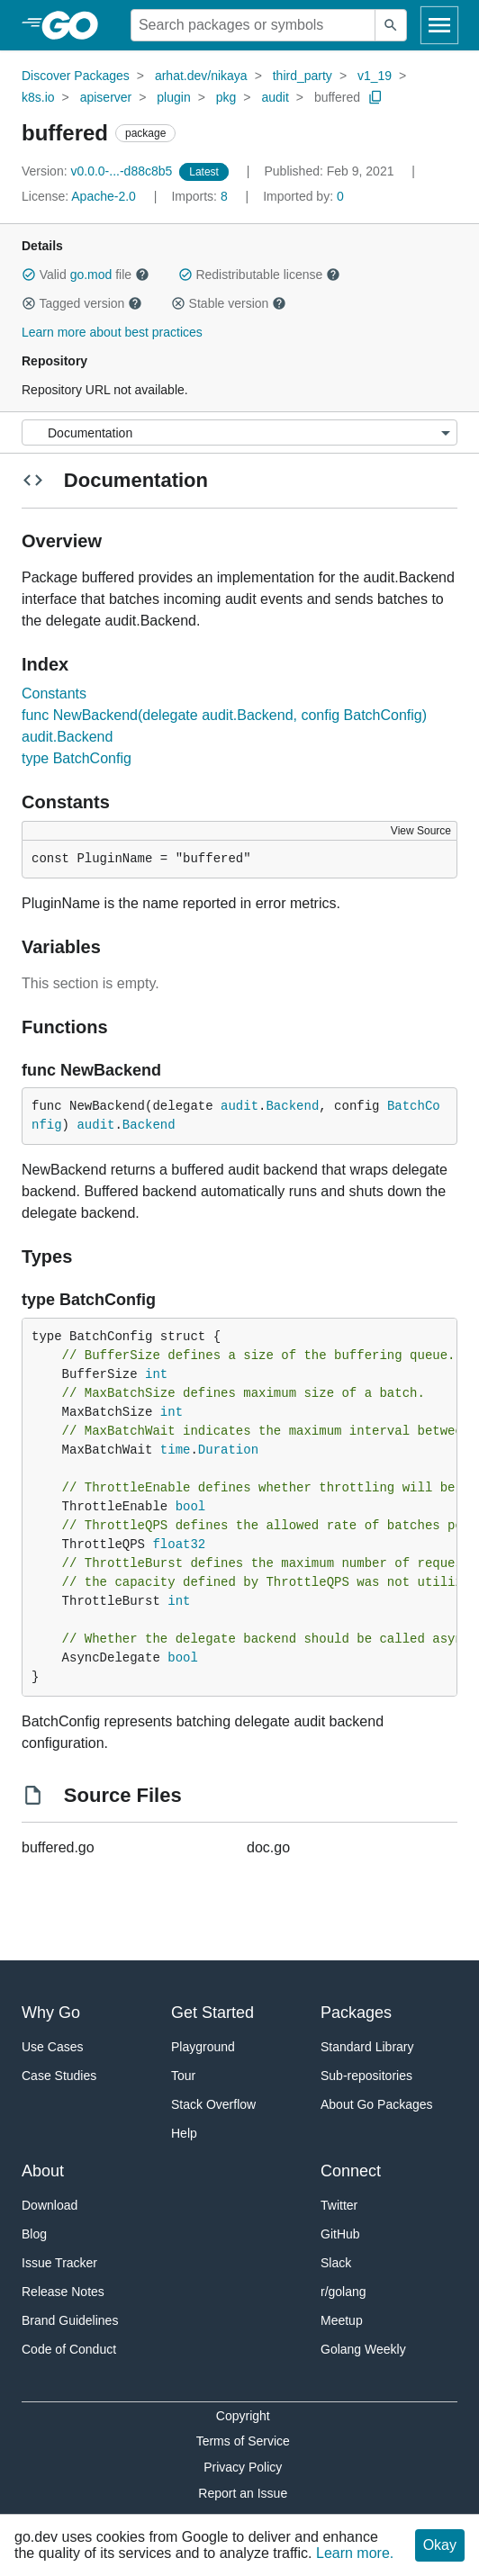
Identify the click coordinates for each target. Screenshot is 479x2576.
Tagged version (82, 303)
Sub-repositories (366, 2075)
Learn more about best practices (112, 332)
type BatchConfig (76, 758)
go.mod (91, 274)
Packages (356, 2013)
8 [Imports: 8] (200, 196)
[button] (29, 274)
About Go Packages (377, 2104)
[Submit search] (391, 25)
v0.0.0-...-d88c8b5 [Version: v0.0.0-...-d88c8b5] (99, 171)
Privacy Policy (242, 2467)
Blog (34, 2234)
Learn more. (354, 2553)
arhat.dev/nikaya (201, 75)
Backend (292, 1106)
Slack (336, 2263)
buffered (337, 97)
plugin (173, 97)
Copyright (243, 2416)
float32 (178, 1544)
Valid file (85, 274)
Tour (183, 2075)
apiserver (106, 97)
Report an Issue (242, 2493)
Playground (203, 2047)
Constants (54, 693)
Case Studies (59, 2075)
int (156, 1374)
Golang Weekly (363, 2349)
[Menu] (239, 432)
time (175, 1450)
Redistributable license (259, 274)
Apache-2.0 (103, 196)
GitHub (340, 2234)
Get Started (212, 2013)
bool (191, 1507)
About (43, 2171)
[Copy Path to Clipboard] (375, 97)
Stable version (228, 303)
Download (49, 2205)
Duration (228, 1450)
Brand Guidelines (70, 2320)
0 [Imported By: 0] (303, 196)
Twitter (339, 2205)
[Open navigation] (439, 25)
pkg (226, 97)
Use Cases (52, 2047)
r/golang (343, 2291)
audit (274, 97)
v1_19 (374, 75)
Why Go (51, 2013)
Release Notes (63, 2291)
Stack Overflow (213, 2104)
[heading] (76, 25)
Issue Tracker (59, 2263)
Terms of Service (243, 2441)
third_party (302, 75)
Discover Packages (76, 75)
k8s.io (38, 97)
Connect (351, 2171)
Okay (439, 2545)
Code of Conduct (69, 2349)
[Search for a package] (253, 25)
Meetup (342, 2320)
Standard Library (367, 2047)
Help (184, 2133)
